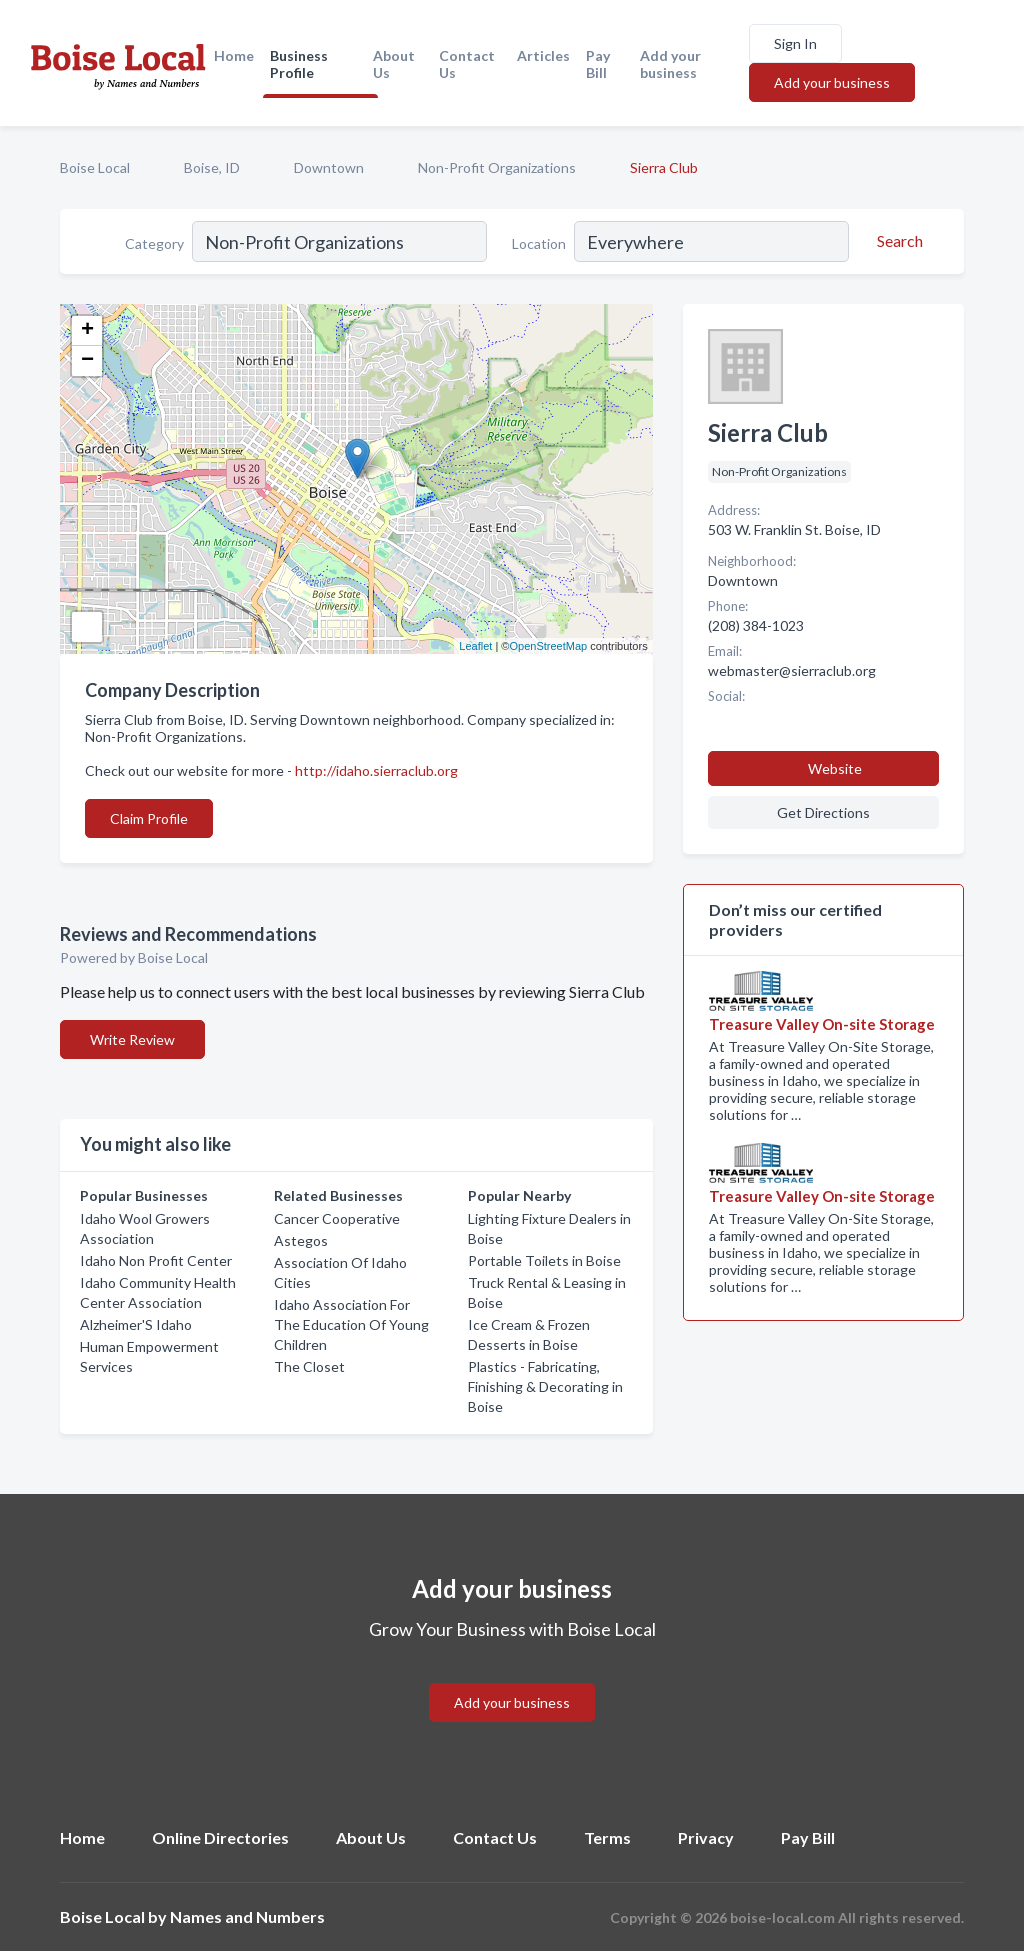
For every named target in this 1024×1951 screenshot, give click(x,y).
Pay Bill (598, 64)
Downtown (329, 167)
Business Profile (299, 64)
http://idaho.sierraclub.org (376, 770)
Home (234, 55)
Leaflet (475, 646)
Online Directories (220, 1837)
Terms (607, 1837)
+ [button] (87, 331)
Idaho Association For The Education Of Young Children (351, 1324)
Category (154, 243)
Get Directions (823, 812)
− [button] (87, 361)
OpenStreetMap (548, 646)
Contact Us (467, 64)
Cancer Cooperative (337, 1218)
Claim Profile (149, 818)
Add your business (670, 64)
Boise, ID (212, 167)
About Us (394, 64)
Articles (543, 55)
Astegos (301, 1240)
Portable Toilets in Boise (544, 1260)
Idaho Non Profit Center (156, 1260)
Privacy (706, 1837)
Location (539, 243)
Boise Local (95, 167)
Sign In (795, 43)
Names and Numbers (247, 1916)
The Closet (309, 1366)
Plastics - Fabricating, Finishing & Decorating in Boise (545, 1386)
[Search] (897, 241)
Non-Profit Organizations (497, 167)
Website (835, 768)
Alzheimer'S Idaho (136, 1324)
